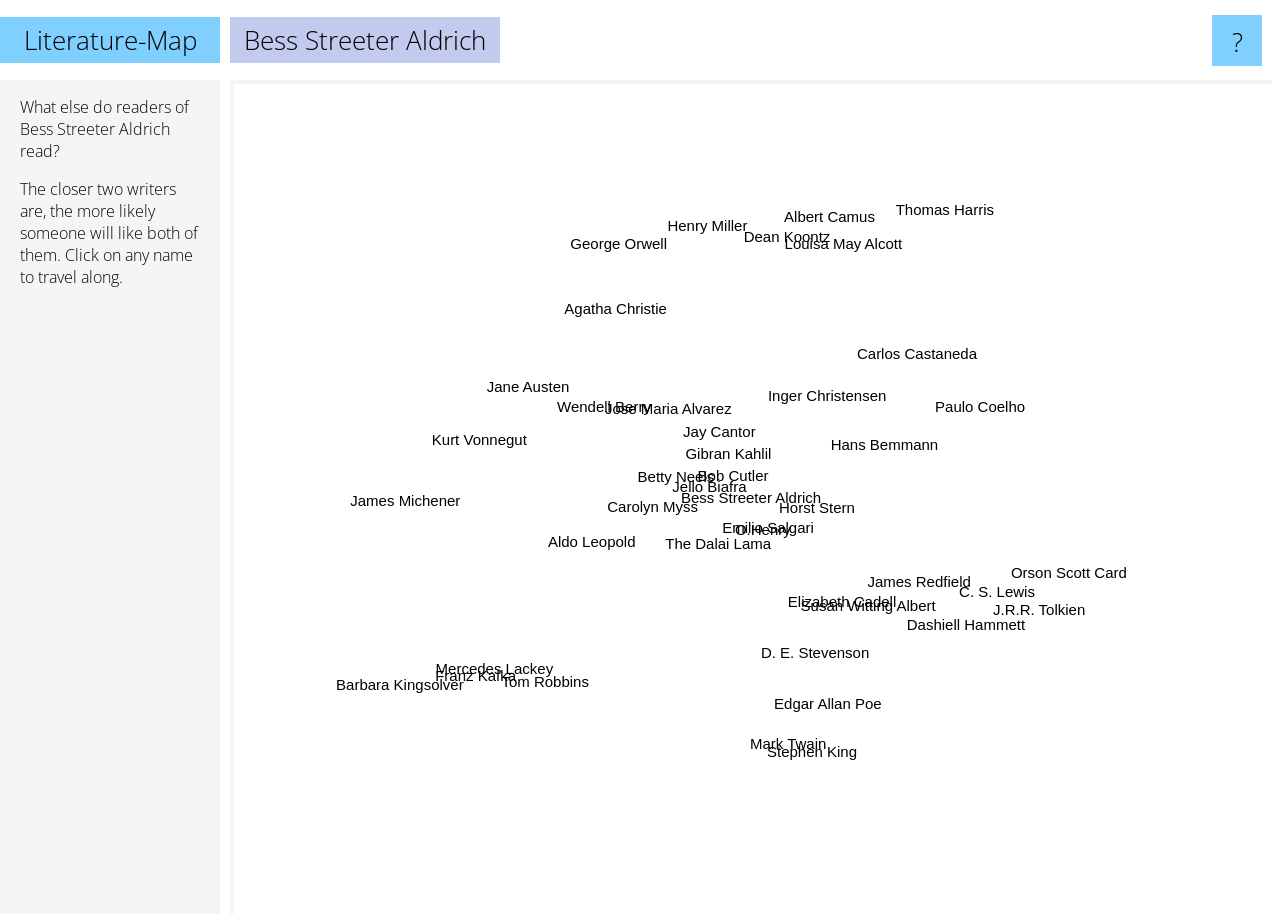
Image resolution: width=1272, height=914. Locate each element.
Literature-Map (110, 40)
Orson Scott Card (1102, 571)
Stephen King (814, 777)
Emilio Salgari (759, 533)
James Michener (399, 501)
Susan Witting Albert (871, 599)
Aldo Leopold (601, 543)
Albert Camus (850, 202)
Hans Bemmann (885, 449)
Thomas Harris (937, 205)
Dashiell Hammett (963, 618)
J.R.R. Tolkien (1063, 616)
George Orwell (627, 211)
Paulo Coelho (989, 402)
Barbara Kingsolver (384, 693)
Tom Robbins (541, 706)
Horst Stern (818, 510)
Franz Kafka (458, 698)
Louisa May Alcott (851, 229)
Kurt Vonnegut (458, 421)
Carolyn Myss (654, 509)
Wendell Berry (618, 408)
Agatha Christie (602, 285)
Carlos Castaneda (908, 356)
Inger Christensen (821, 402)
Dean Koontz (756, 226)
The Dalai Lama (704, 548)
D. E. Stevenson (811, 639)
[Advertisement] (110, 609)
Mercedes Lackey (498, 662)
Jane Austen (500, 384)
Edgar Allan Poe (832, 717)
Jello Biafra (722, 472)
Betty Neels (675, 475)
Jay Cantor (718, 438)
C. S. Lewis (995, 602)
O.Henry (797, 553)
